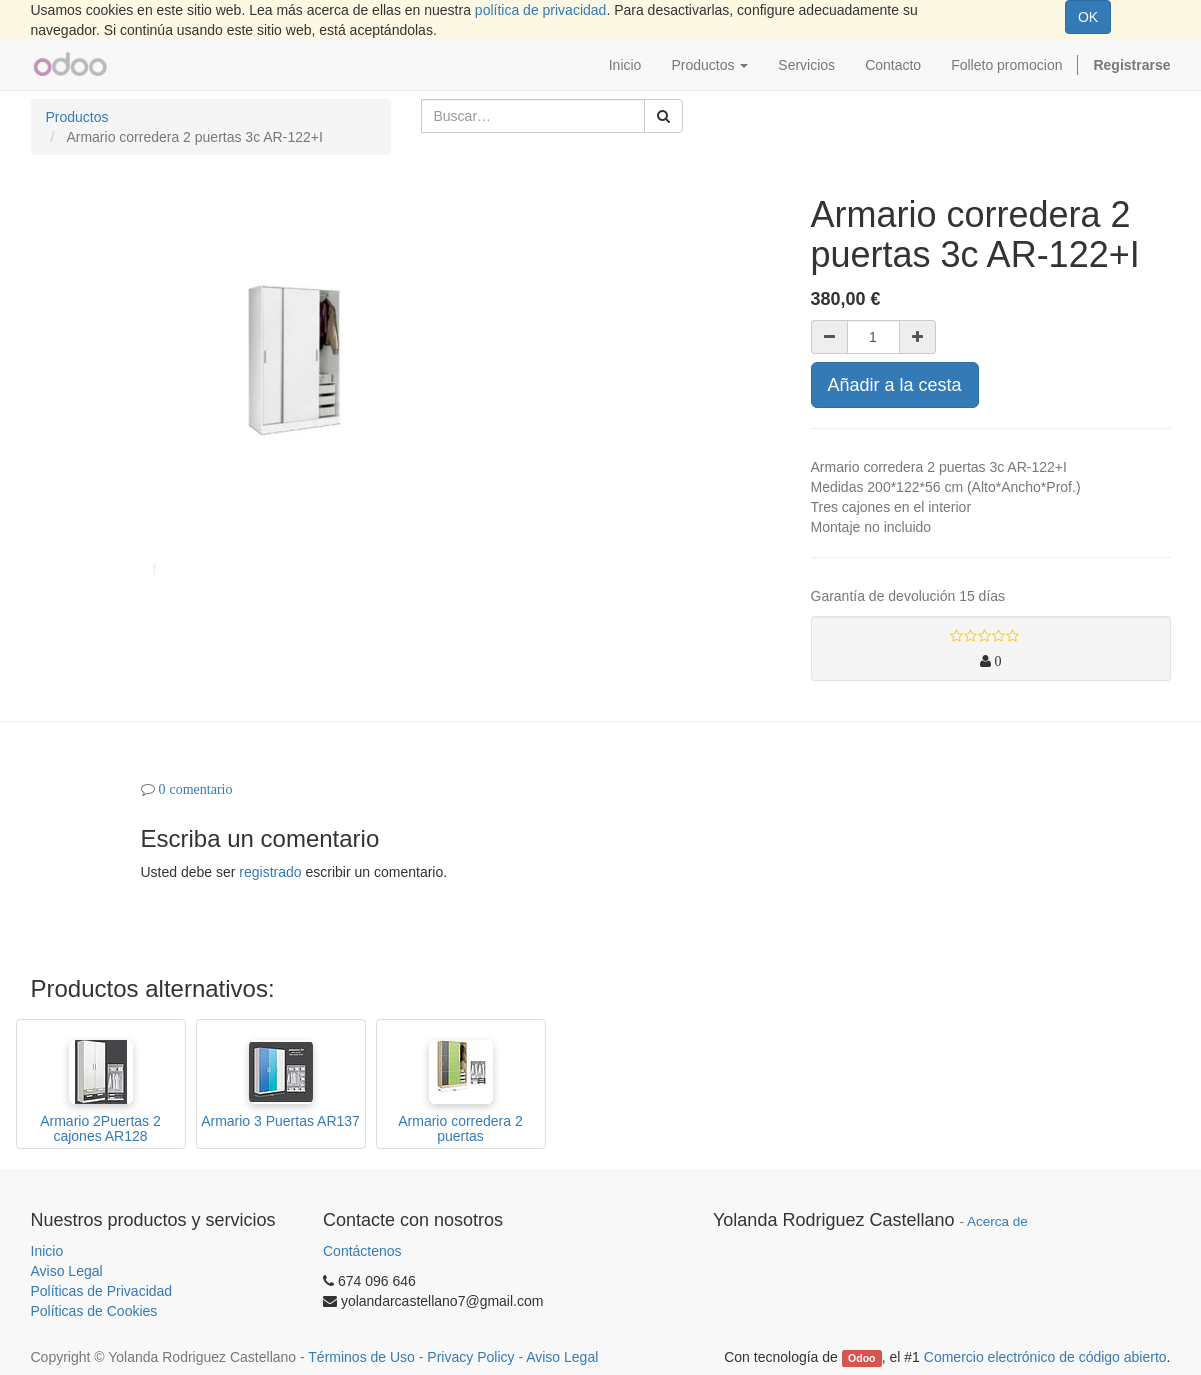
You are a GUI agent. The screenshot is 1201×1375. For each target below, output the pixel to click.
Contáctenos (362, 1251)
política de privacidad (541, 10)
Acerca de (997, 1221)
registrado (270, 872)
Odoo (861, 1358)
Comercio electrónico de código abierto (1045, 1357)
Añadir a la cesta (895, 385)
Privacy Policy (470, 1357)
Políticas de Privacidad (102, 1291)
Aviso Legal (67, 1271)
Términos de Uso (361, 1357)
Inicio (47, 1251)
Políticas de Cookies (94, 1311)
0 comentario (196, 789)
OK (1088, 17)
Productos (77, 117)
